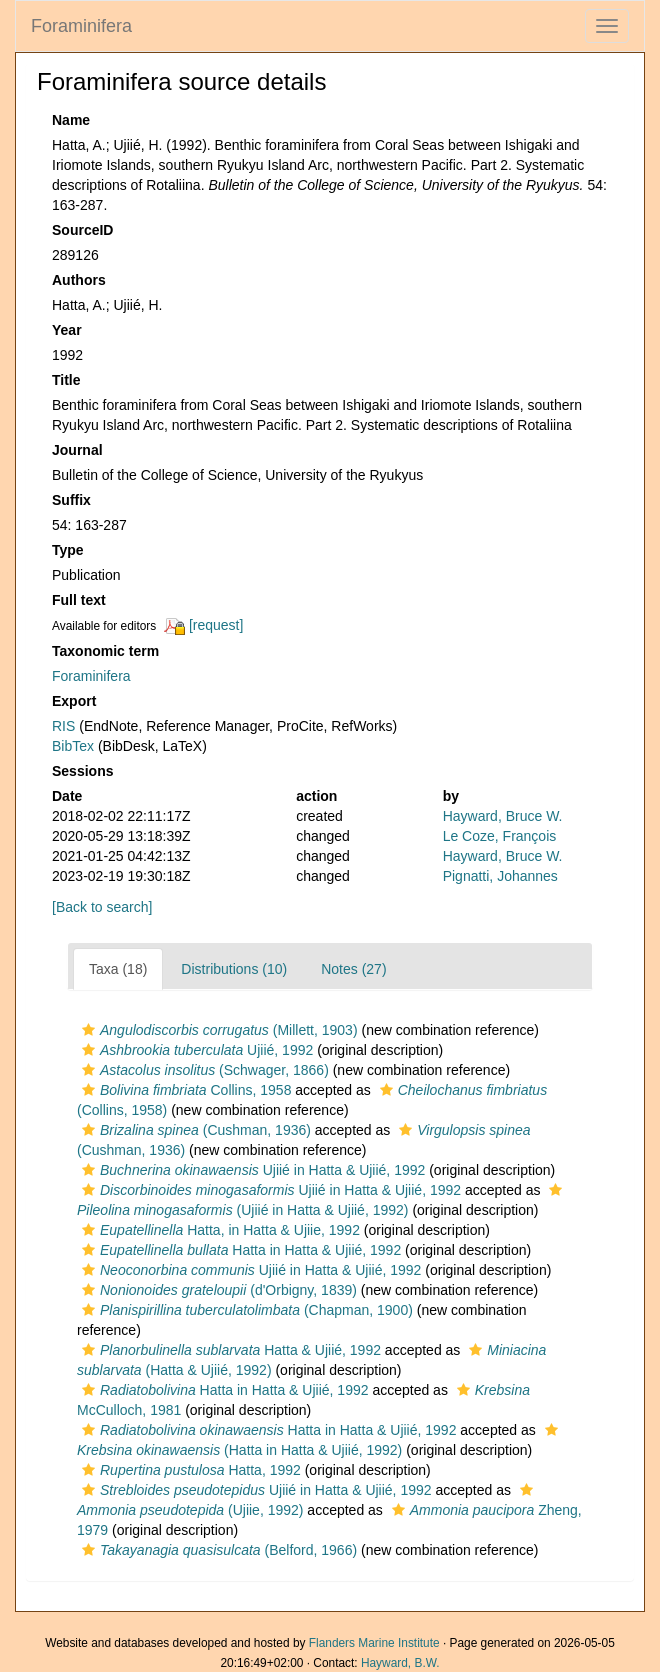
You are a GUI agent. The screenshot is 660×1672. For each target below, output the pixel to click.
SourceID (82, 230)
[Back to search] (102, 907)
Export (74, 701)
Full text (79, 600)
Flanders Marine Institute (374, 1643)
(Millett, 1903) (217, 1030)
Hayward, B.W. (400, 1663)
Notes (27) (353, 969)
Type (68, 550)
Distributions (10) (234, 969)
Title (66, 380)
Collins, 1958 (184, 1090)
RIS (63, 726)
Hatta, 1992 (189, 1470)
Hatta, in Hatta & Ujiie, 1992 (218, 1230)
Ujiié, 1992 (195, 1050)
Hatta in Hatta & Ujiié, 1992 (239, 1250)
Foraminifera (81, 26)
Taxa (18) (118, 969)
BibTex (73, 746)
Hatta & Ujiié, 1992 (229, 1350)
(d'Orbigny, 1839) (217, 1290)
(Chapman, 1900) (245, 1310)
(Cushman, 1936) (194, 1130)
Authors (79, 280)
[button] (88, 1030)
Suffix (71, 500)
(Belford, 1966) (217, 1550)
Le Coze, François (500, 836)
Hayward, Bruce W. (503, 816)
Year (67, 330)
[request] (216, 625)
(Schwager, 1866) (203, 1070)
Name (71, 120)
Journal (77, 450)
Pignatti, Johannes (500, 876)
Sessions (82, 771)
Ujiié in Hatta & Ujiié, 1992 (251, 1170)
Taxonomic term (105, 651)
